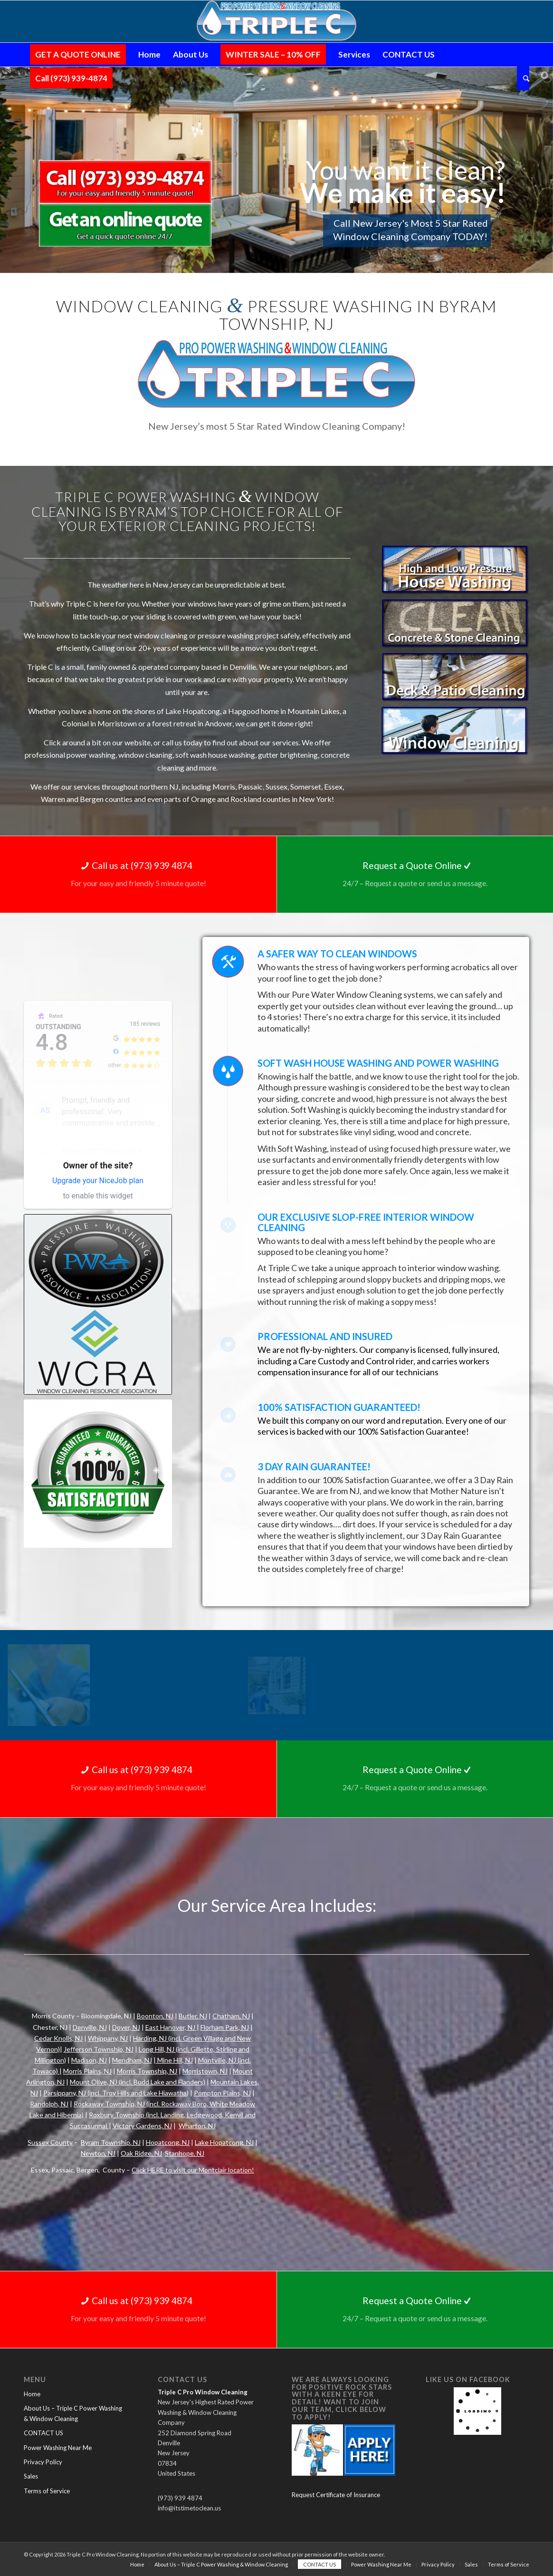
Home (32, 2394)
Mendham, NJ (132, 2060)
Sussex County (50, 2142)
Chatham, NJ (231, 2016)
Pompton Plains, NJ (222, 2093)
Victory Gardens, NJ (142, 2126)
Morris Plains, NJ (87, 2071)
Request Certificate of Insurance (336, 2495)
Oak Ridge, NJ (141, 2153)
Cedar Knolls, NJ (58, 2038)
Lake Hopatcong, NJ (224, 2142)
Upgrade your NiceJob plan (97, 1180)
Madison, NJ (89, 2060)
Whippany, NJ (108, 2038)
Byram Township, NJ (111, 2142)
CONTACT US (43, 2433)
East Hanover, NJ (171, 2027)
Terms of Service (47, 2491)
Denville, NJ (90, 2027)
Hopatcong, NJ (168, 2142)
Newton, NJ (98, 2153)
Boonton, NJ (155, 2016)
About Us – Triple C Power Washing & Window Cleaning (73, 2413)
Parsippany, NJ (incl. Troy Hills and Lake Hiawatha (115, 2093)
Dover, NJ (126, 2027)
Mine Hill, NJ (174, 2060)
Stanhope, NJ (184, 2153)
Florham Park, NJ (224, 2027)
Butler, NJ (193, 2016)
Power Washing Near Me (58, 2447)
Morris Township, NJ (147, 2071)
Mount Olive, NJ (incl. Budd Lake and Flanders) (137, 2082)
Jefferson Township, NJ (98, 2049)
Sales (31, 2476)
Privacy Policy (43, 2462)
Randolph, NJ (49, 2104)
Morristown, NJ (205, 2071)
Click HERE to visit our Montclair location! (193, 2170)
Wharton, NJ (197, 2126)
